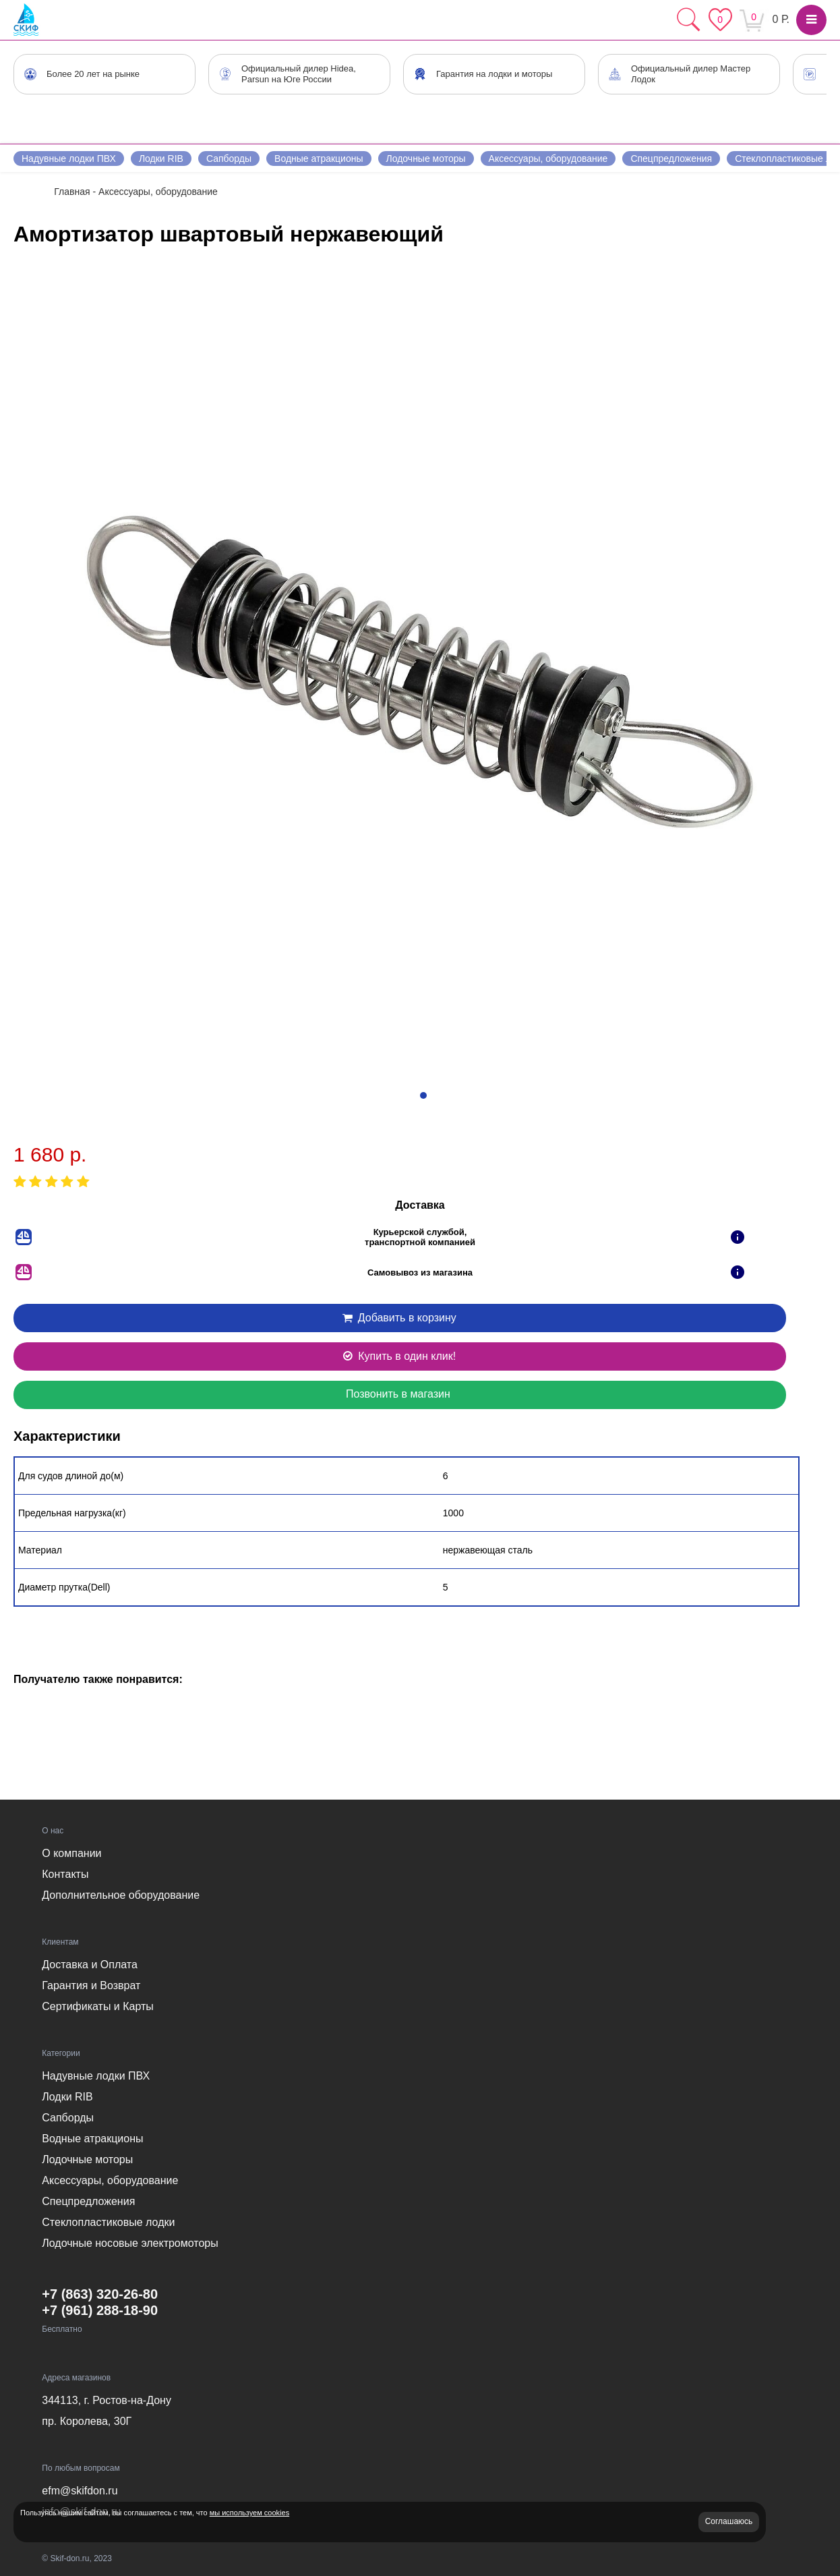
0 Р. (781, 19)
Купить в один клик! (398, 1356)
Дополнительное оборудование (121, 1895)
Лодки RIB (161, 158)
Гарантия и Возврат (91, 1985)
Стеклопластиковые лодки (108, 2222)
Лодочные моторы (426, 158)
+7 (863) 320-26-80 (100, 2294)
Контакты (65, 1874)
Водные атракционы (318, 158)
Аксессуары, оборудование (548, 158)
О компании (71, 1853)
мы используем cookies (249, 2513)
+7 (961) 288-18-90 (100, 2310)
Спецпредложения (671, 158)
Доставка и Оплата (90, 1964)
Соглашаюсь (729, 2521)
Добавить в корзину (398, 1317)
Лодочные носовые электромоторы (130, 2243)
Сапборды (228, 158)
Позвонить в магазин (398, 1394)
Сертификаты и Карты (98, 2006)
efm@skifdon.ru (79, 2490)
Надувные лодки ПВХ (69, 158)
